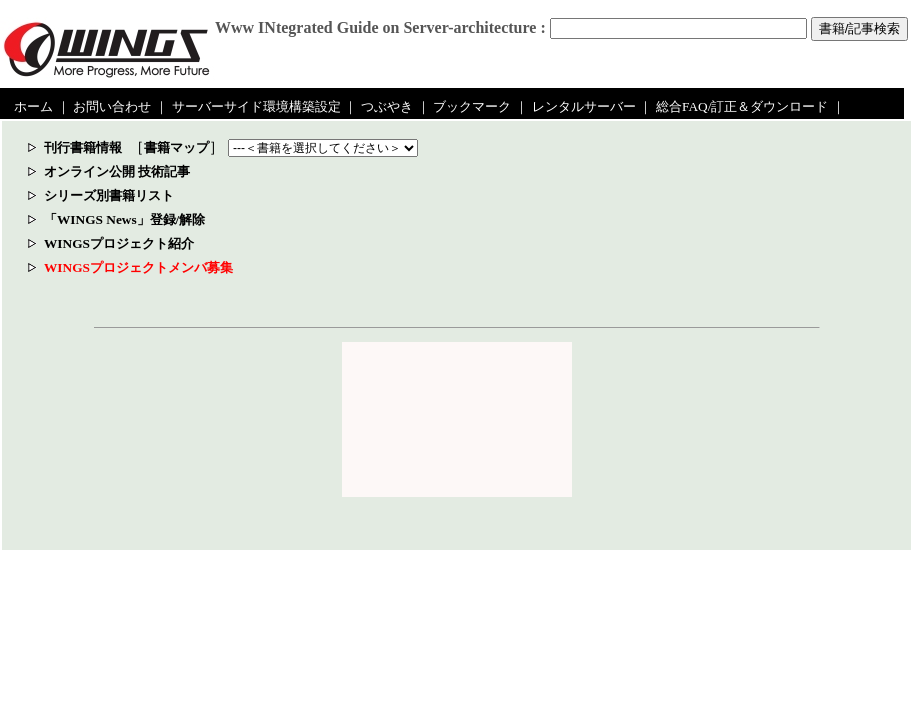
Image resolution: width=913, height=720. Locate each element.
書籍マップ (176, 147)
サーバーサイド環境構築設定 (256, 106)
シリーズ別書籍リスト (109, 195)
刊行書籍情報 (83, 147)
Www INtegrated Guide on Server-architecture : (380, 27)
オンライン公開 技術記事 (117, 171)
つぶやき (387, 106)
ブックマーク (472, 106)
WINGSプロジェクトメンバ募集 (138, 267)
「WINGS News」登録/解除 (124, 219)
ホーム (33, 106)
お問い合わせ (112, 106)
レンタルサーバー (584, 106)
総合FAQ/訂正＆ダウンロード (742, 106)
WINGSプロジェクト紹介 (119, 243)
